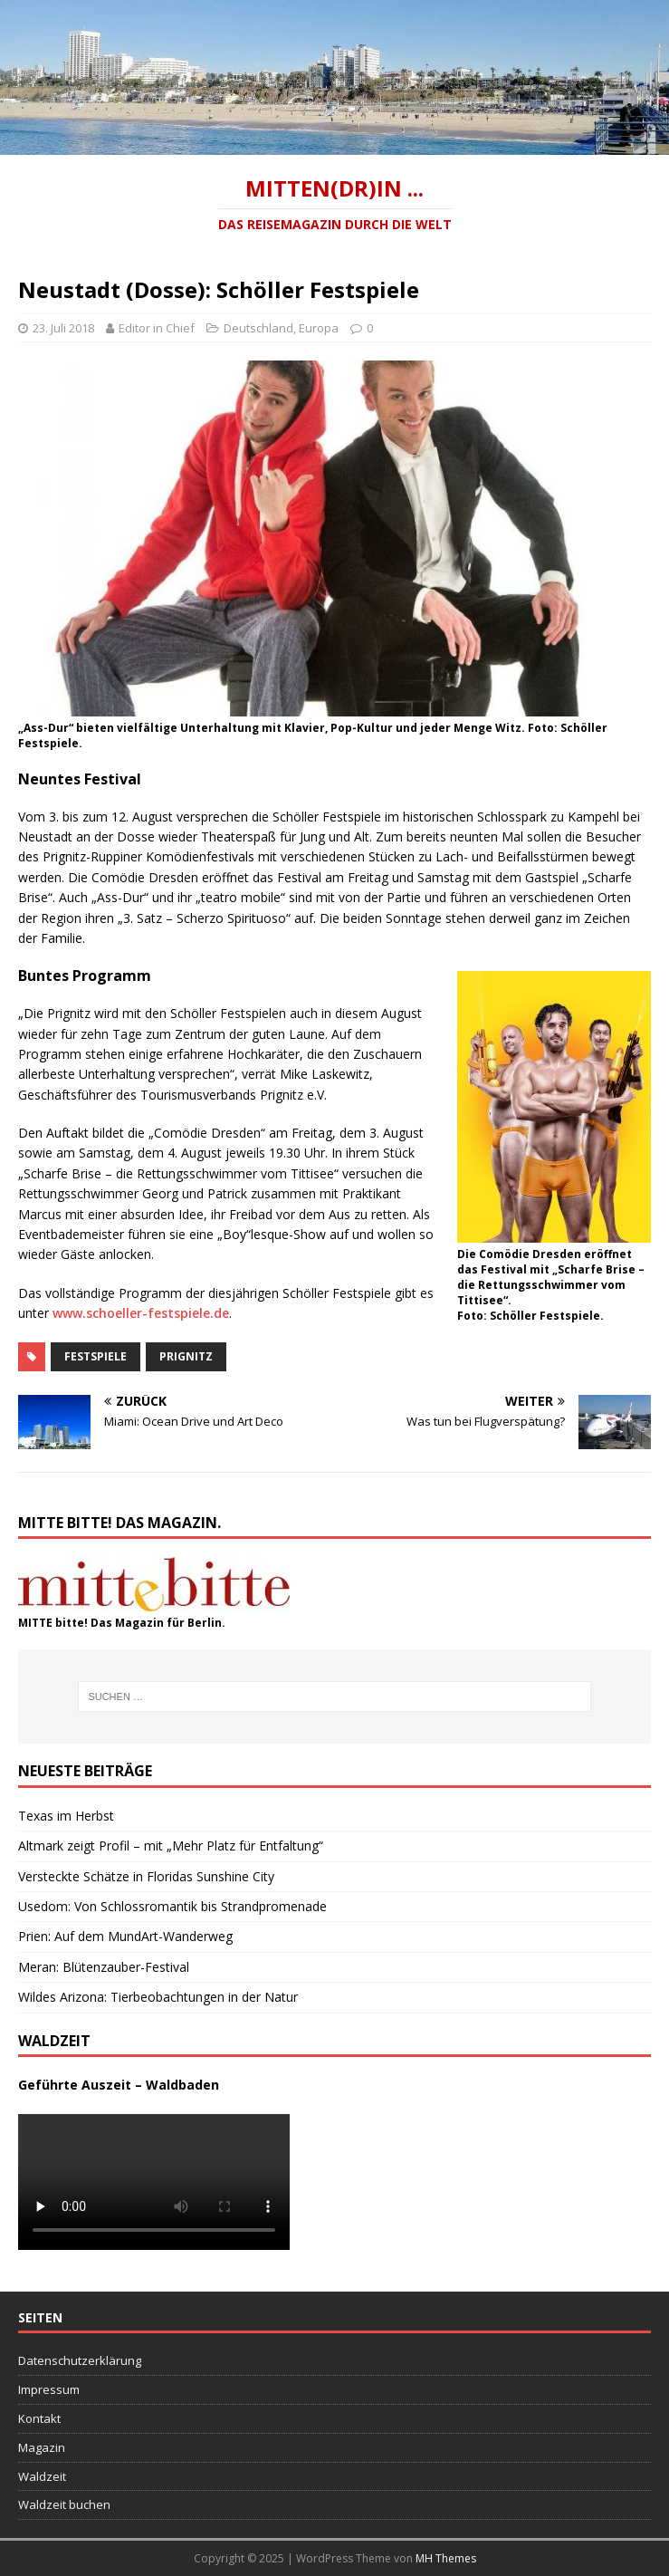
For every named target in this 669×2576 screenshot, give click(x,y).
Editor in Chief (157, 328)
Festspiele (95, 1356)
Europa (319, 328)
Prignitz (186, 1356)
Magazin (41, 2447)
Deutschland (258, 328)
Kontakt (39, 2418)
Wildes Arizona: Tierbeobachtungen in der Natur (158, 1996)
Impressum (49, 2389)
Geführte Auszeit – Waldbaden (118, 2084)
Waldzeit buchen (64, 2504)
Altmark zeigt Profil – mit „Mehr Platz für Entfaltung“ (170, 1845)
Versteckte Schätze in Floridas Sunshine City (146, 1876)
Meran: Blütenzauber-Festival (103, 1966)
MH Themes (446, 2558)
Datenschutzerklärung (79, 2360)
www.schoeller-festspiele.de (141, 1313)
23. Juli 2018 (63, 328)
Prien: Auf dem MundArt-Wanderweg (125, 1936)
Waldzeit (42, 2476)
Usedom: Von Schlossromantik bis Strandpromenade (172, 1906)
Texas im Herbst (66, 1815)
